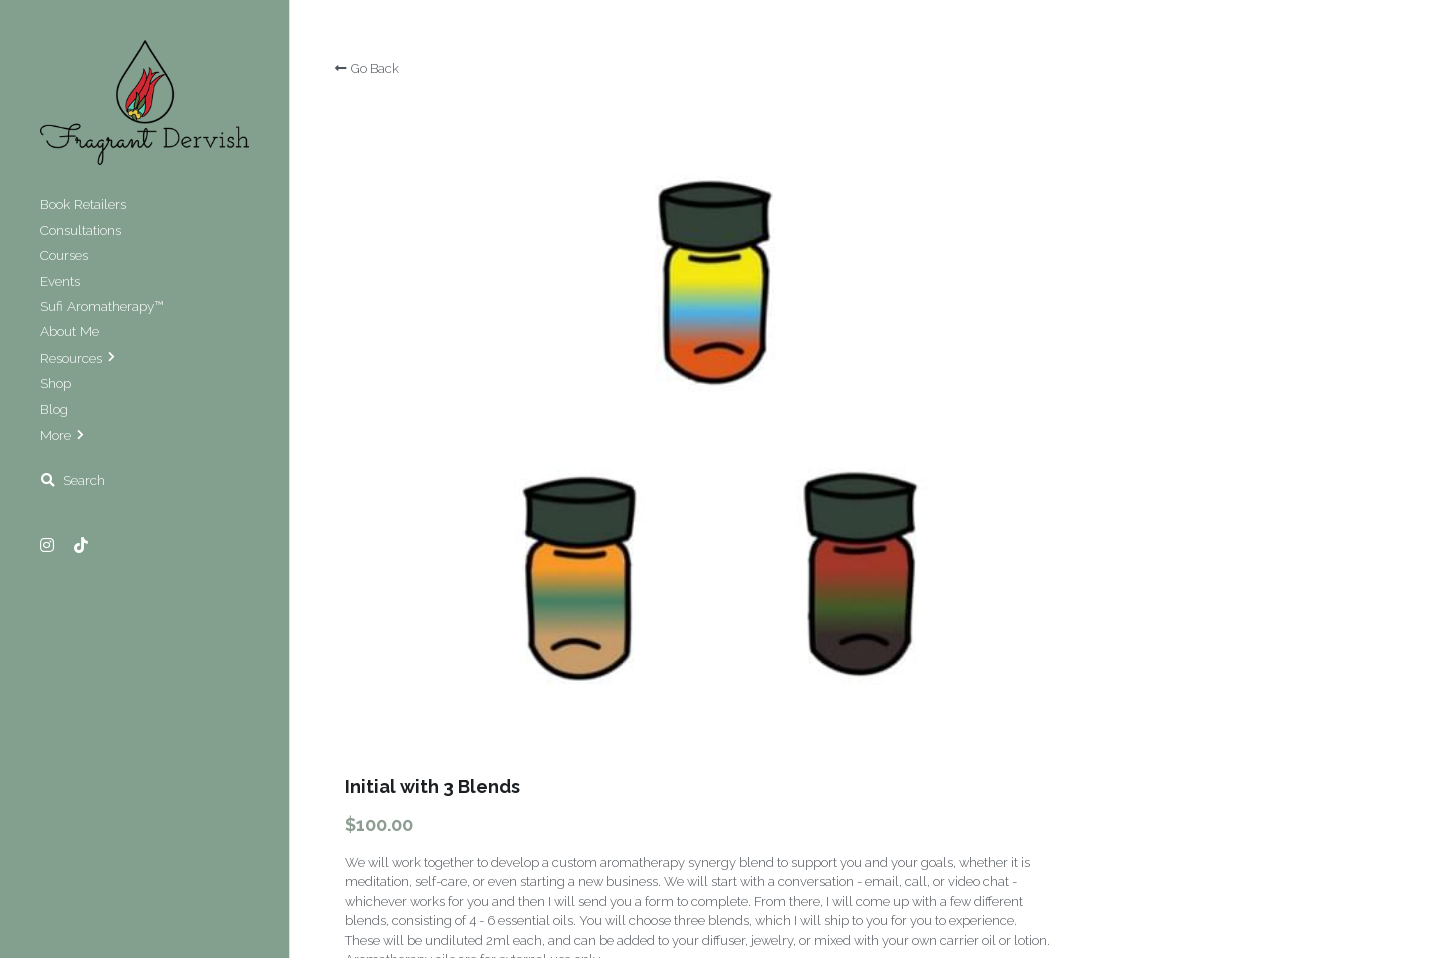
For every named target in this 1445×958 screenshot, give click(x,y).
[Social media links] (47, 545)
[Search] (72, 481)
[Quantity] (1196, 388)
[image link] (144, 100)
